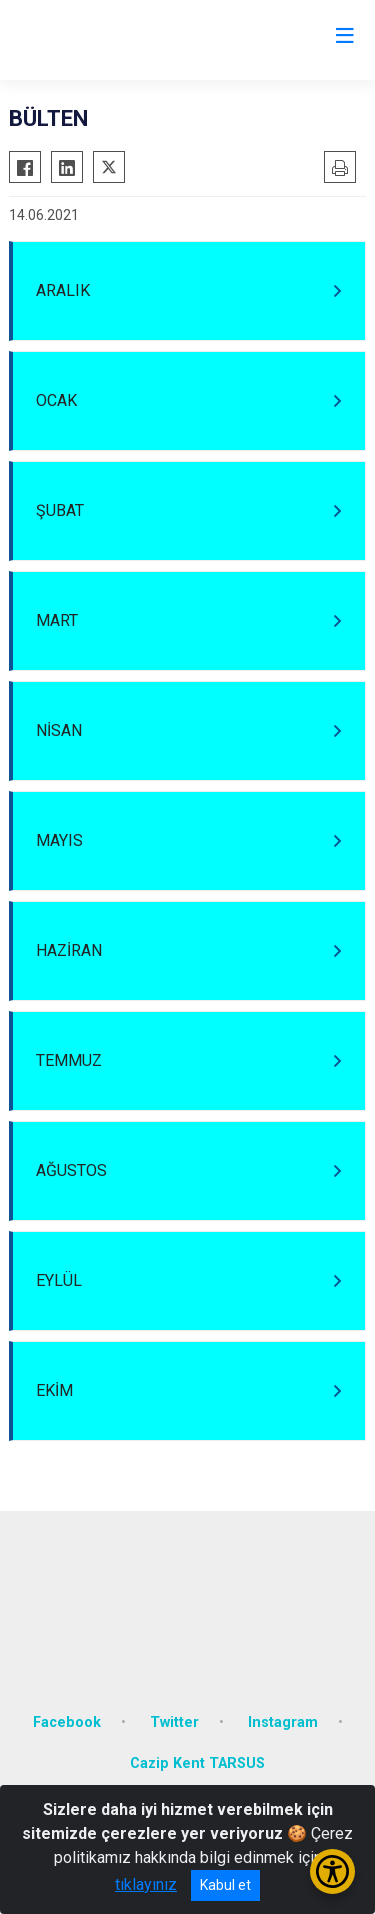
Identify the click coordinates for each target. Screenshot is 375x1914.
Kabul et (225, 1885)
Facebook (67, 1722)
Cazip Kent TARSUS (197, 1763)
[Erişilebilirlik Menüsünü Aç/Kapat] (332, 1871)
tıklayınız (146, 1884)
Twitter (174, 1722)
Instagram (283, 1722)
